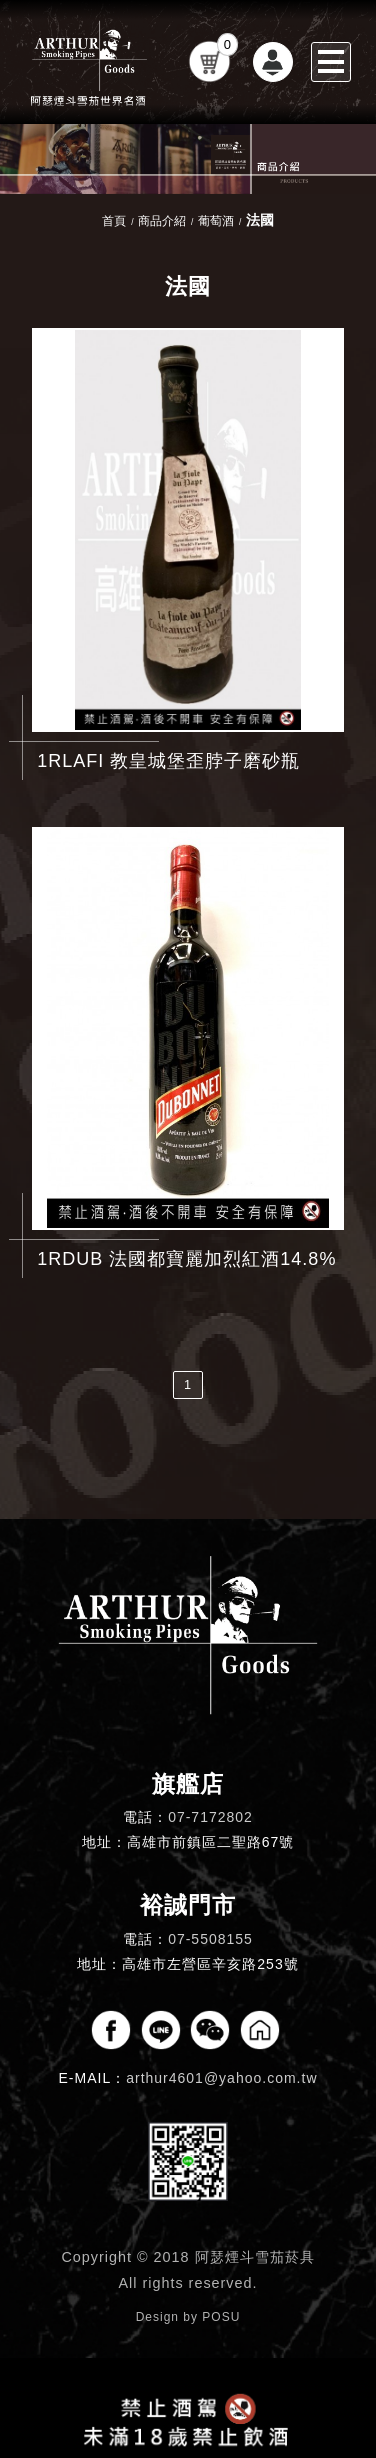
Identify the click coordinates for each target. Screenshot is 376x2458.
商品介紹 (162, 221)
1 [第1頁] (188, 1384)
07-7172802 (210, 1817)
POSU (221, 2317)
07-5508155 (210, 1939)
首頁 (114, 221)
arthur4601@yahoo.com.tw (221, 2078)
